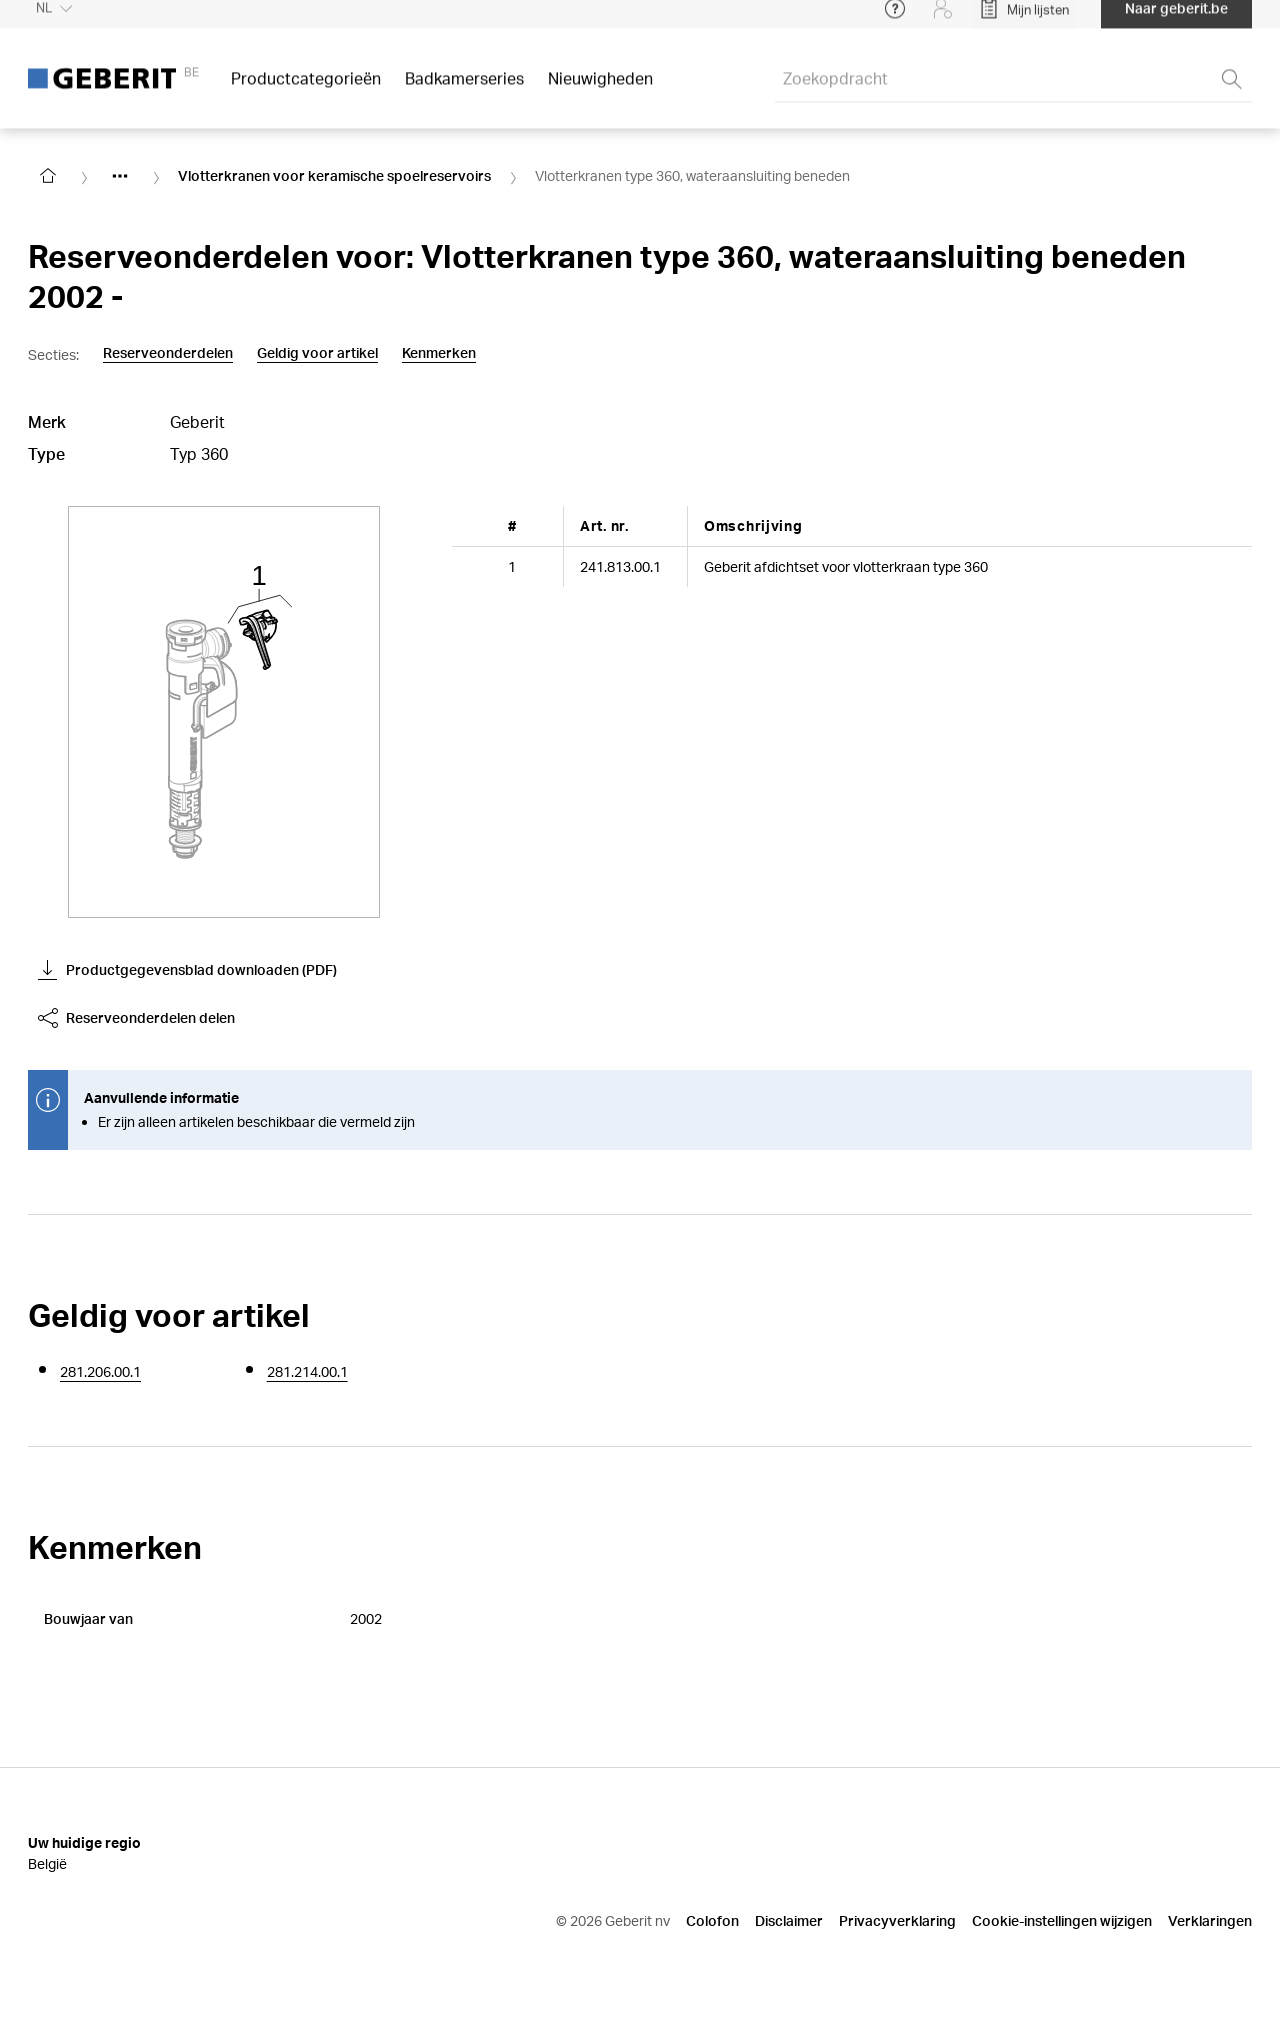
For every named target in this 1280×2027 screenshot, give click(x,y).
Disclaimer (789, 1920)
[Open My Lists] (1024, 20)
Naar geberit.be (1176, 19)
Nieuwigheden (600, 89)
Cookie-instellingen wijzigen (1062, 1920)
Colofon (712, 1920)
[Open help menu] (895, 20)
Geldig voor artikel (317, 353)
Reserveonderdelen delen (136, 1018)
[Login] (943, 20)
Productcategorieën (306, 89)
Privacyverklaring (897, 1920)
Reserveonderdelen (168, 353)
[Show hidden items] (120, 176)
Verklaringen (1210, 1920)
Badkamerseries (464, 89)
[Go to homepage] (48, 176)
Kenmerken (439, 353)
